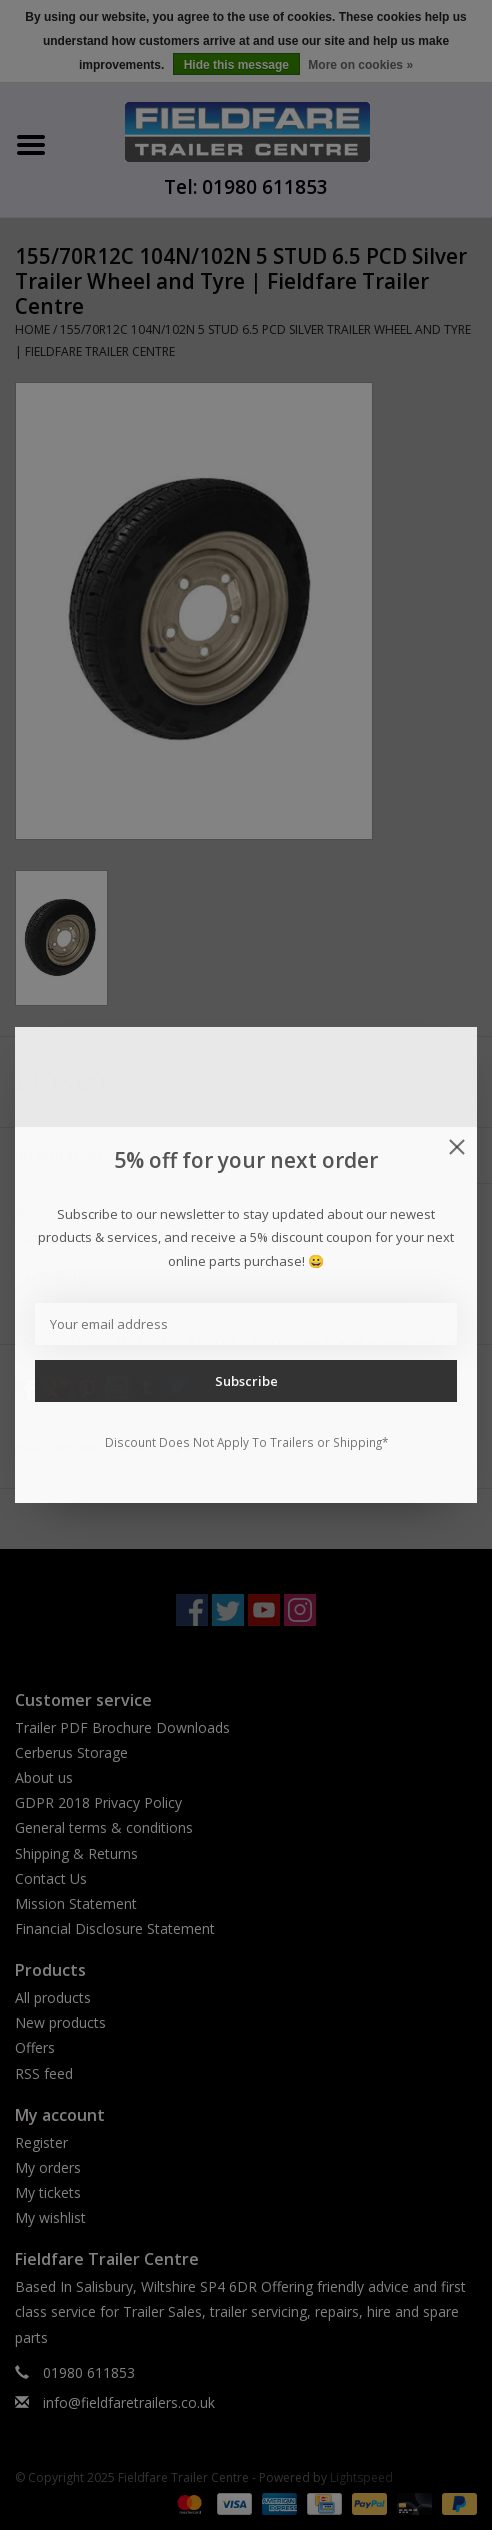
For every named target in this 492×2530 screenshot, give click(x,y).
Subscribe (246, 1381)
